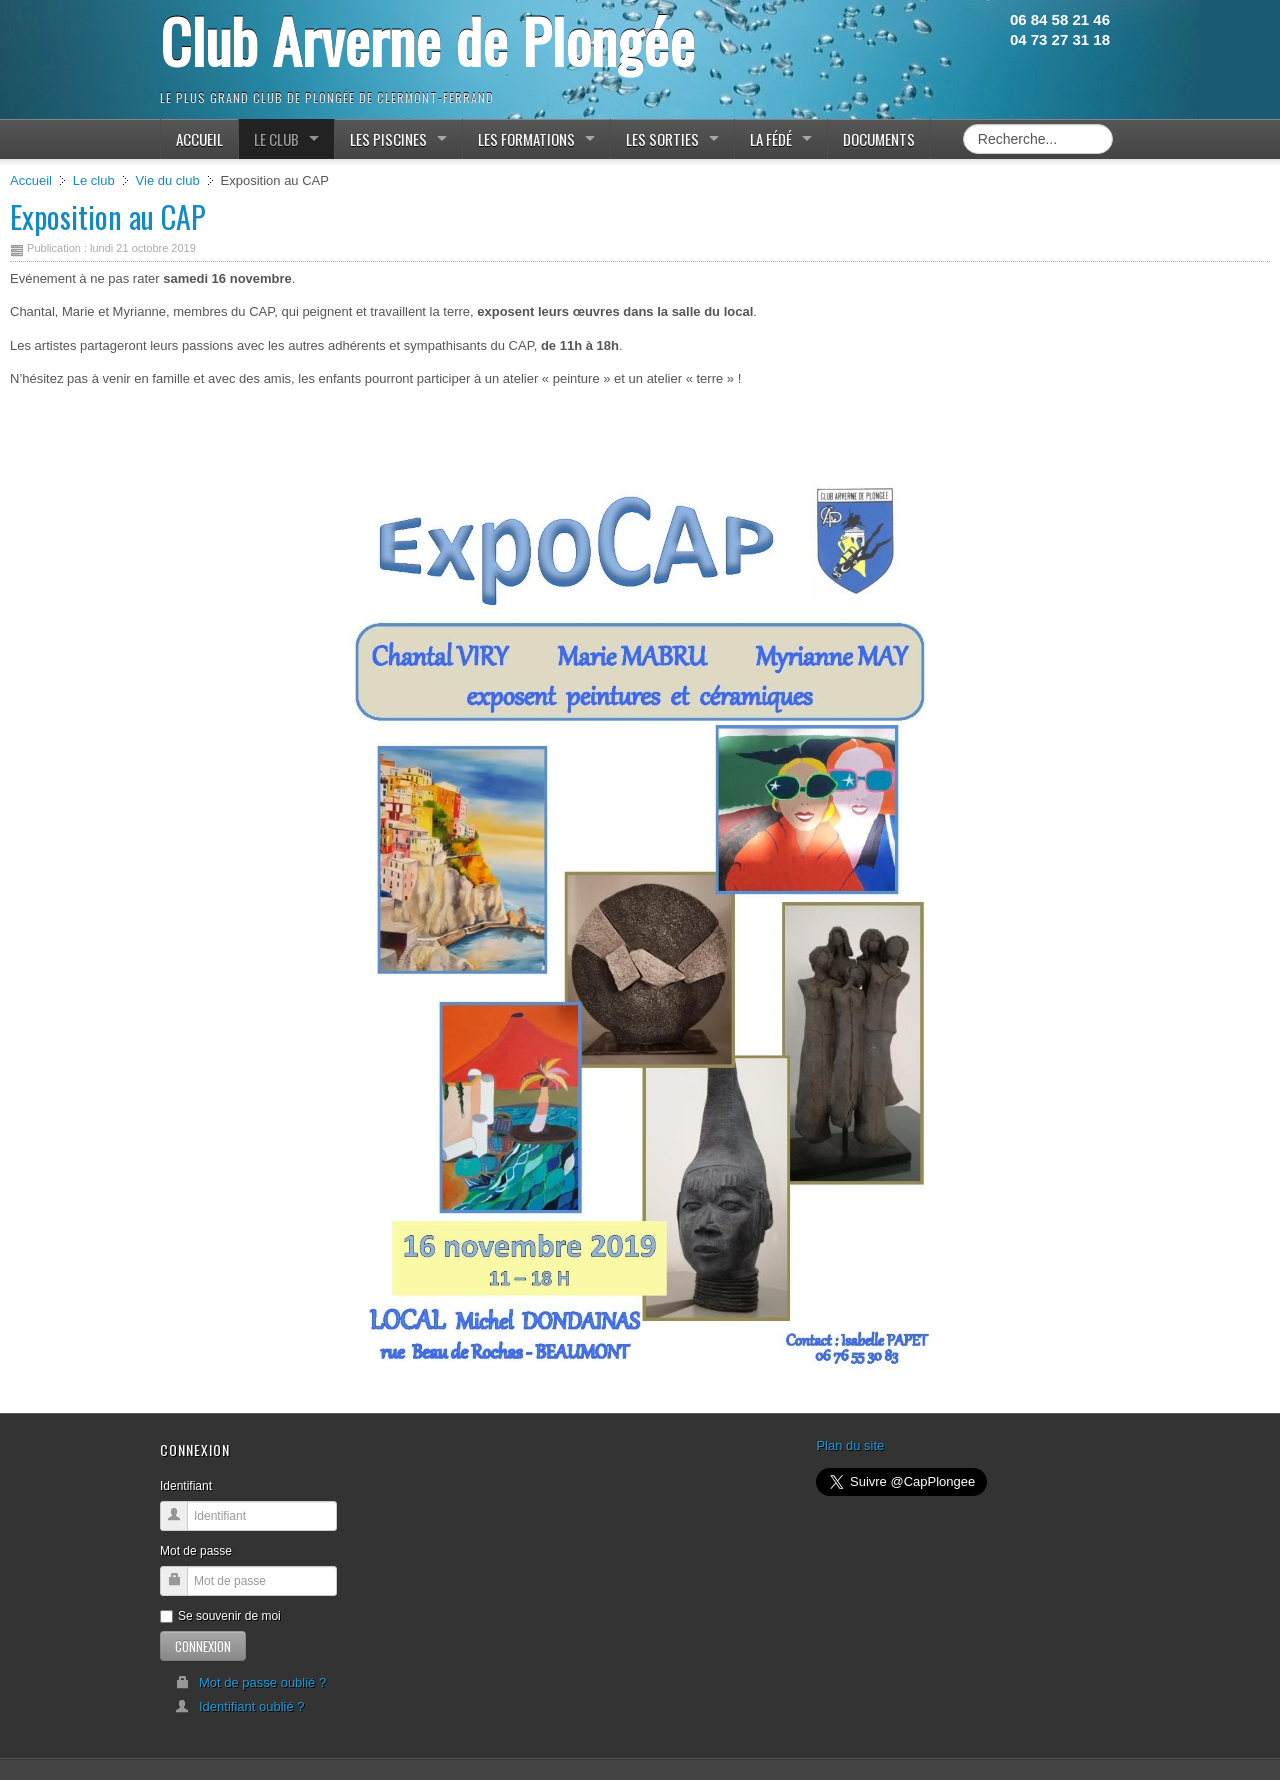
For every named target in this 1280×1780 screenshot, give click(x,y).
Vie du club (168, 180)
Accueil (31, 180)
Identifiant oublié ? (240, 1706)
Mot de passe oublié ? (250, 1682)
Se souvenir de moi (220, 1616)
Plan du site (850, 1445)
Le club (94, 180)
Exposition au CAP (108, 216)
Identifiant (186, 1486)
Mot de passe (196, 1551)
